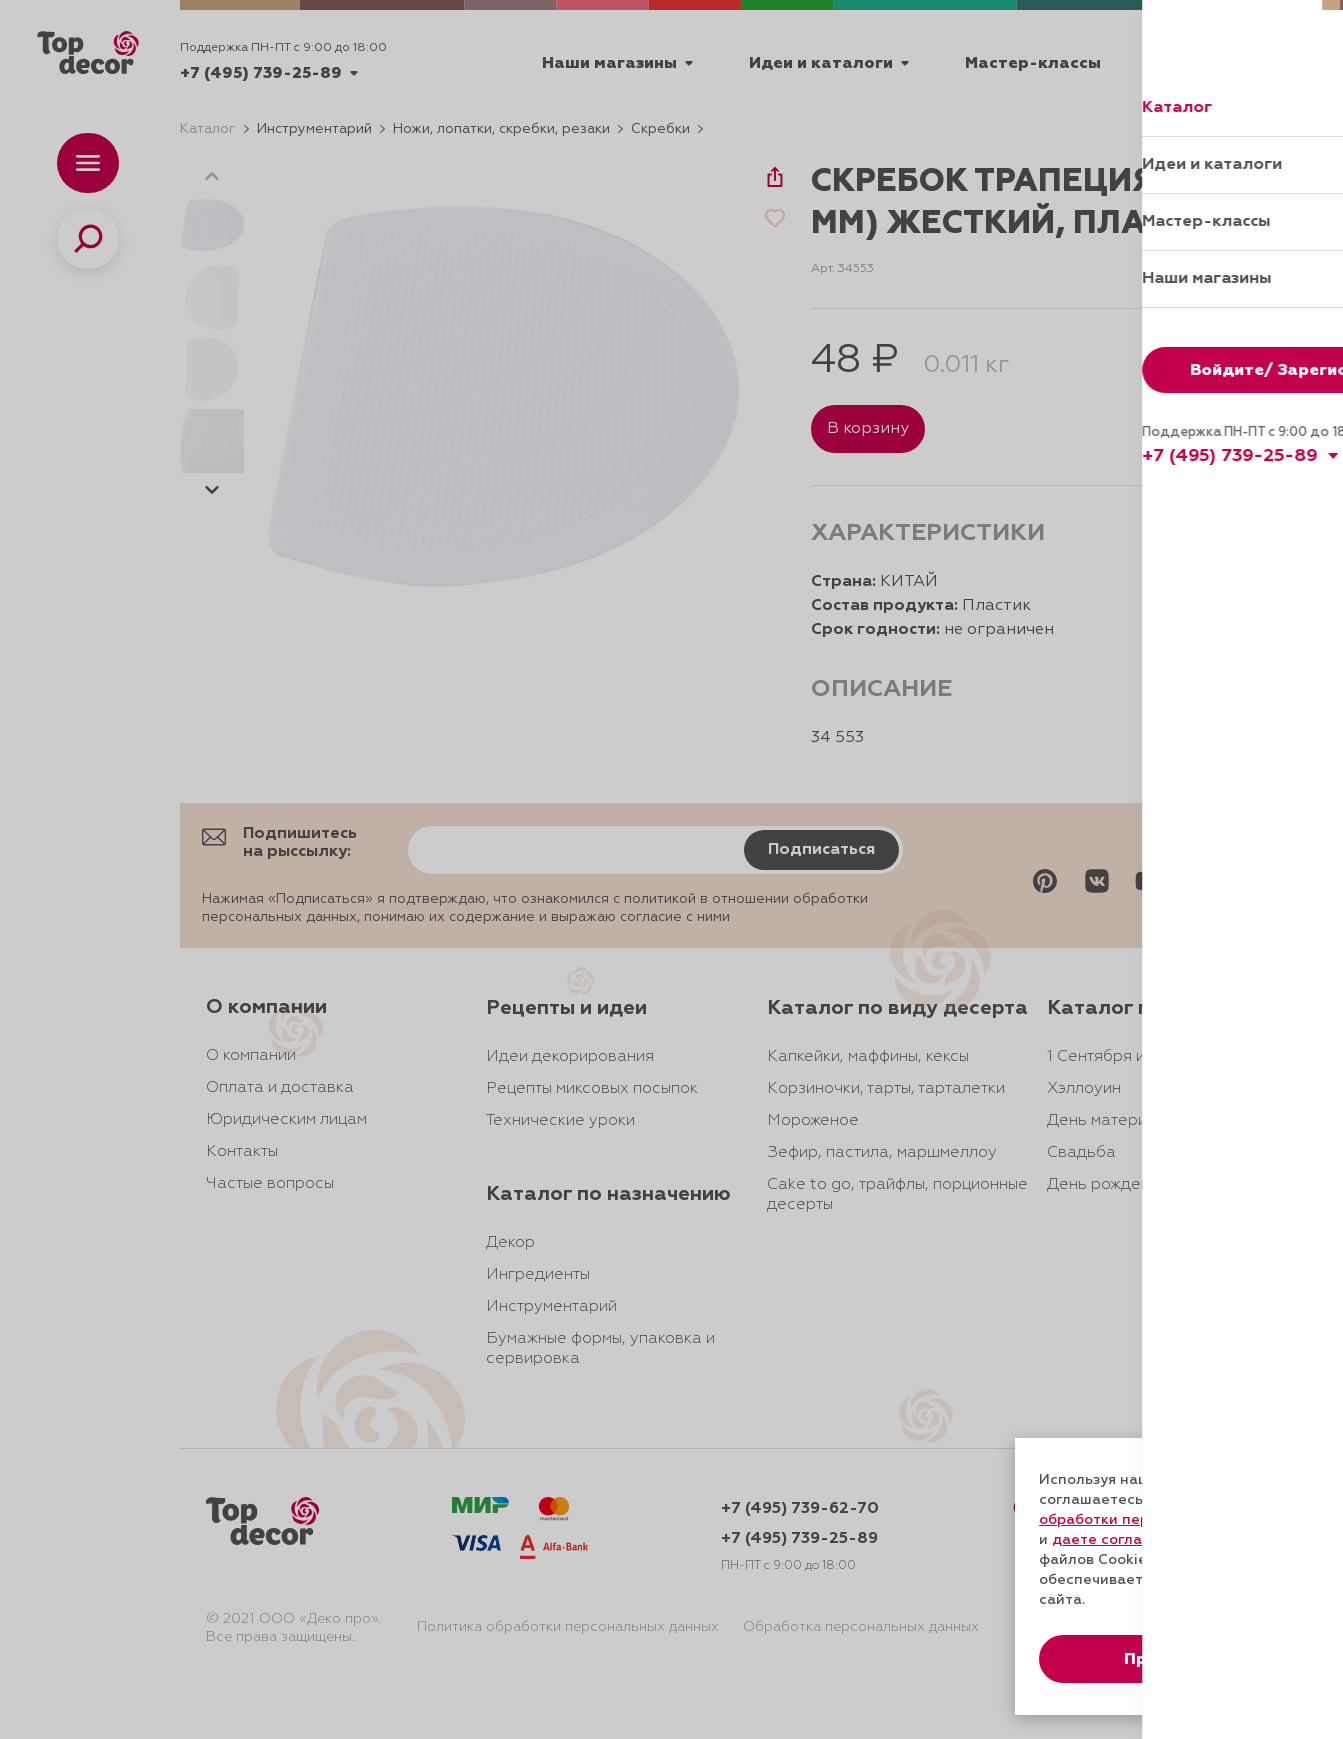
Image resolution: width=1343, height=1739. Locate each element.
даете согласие (1110, 1540)
